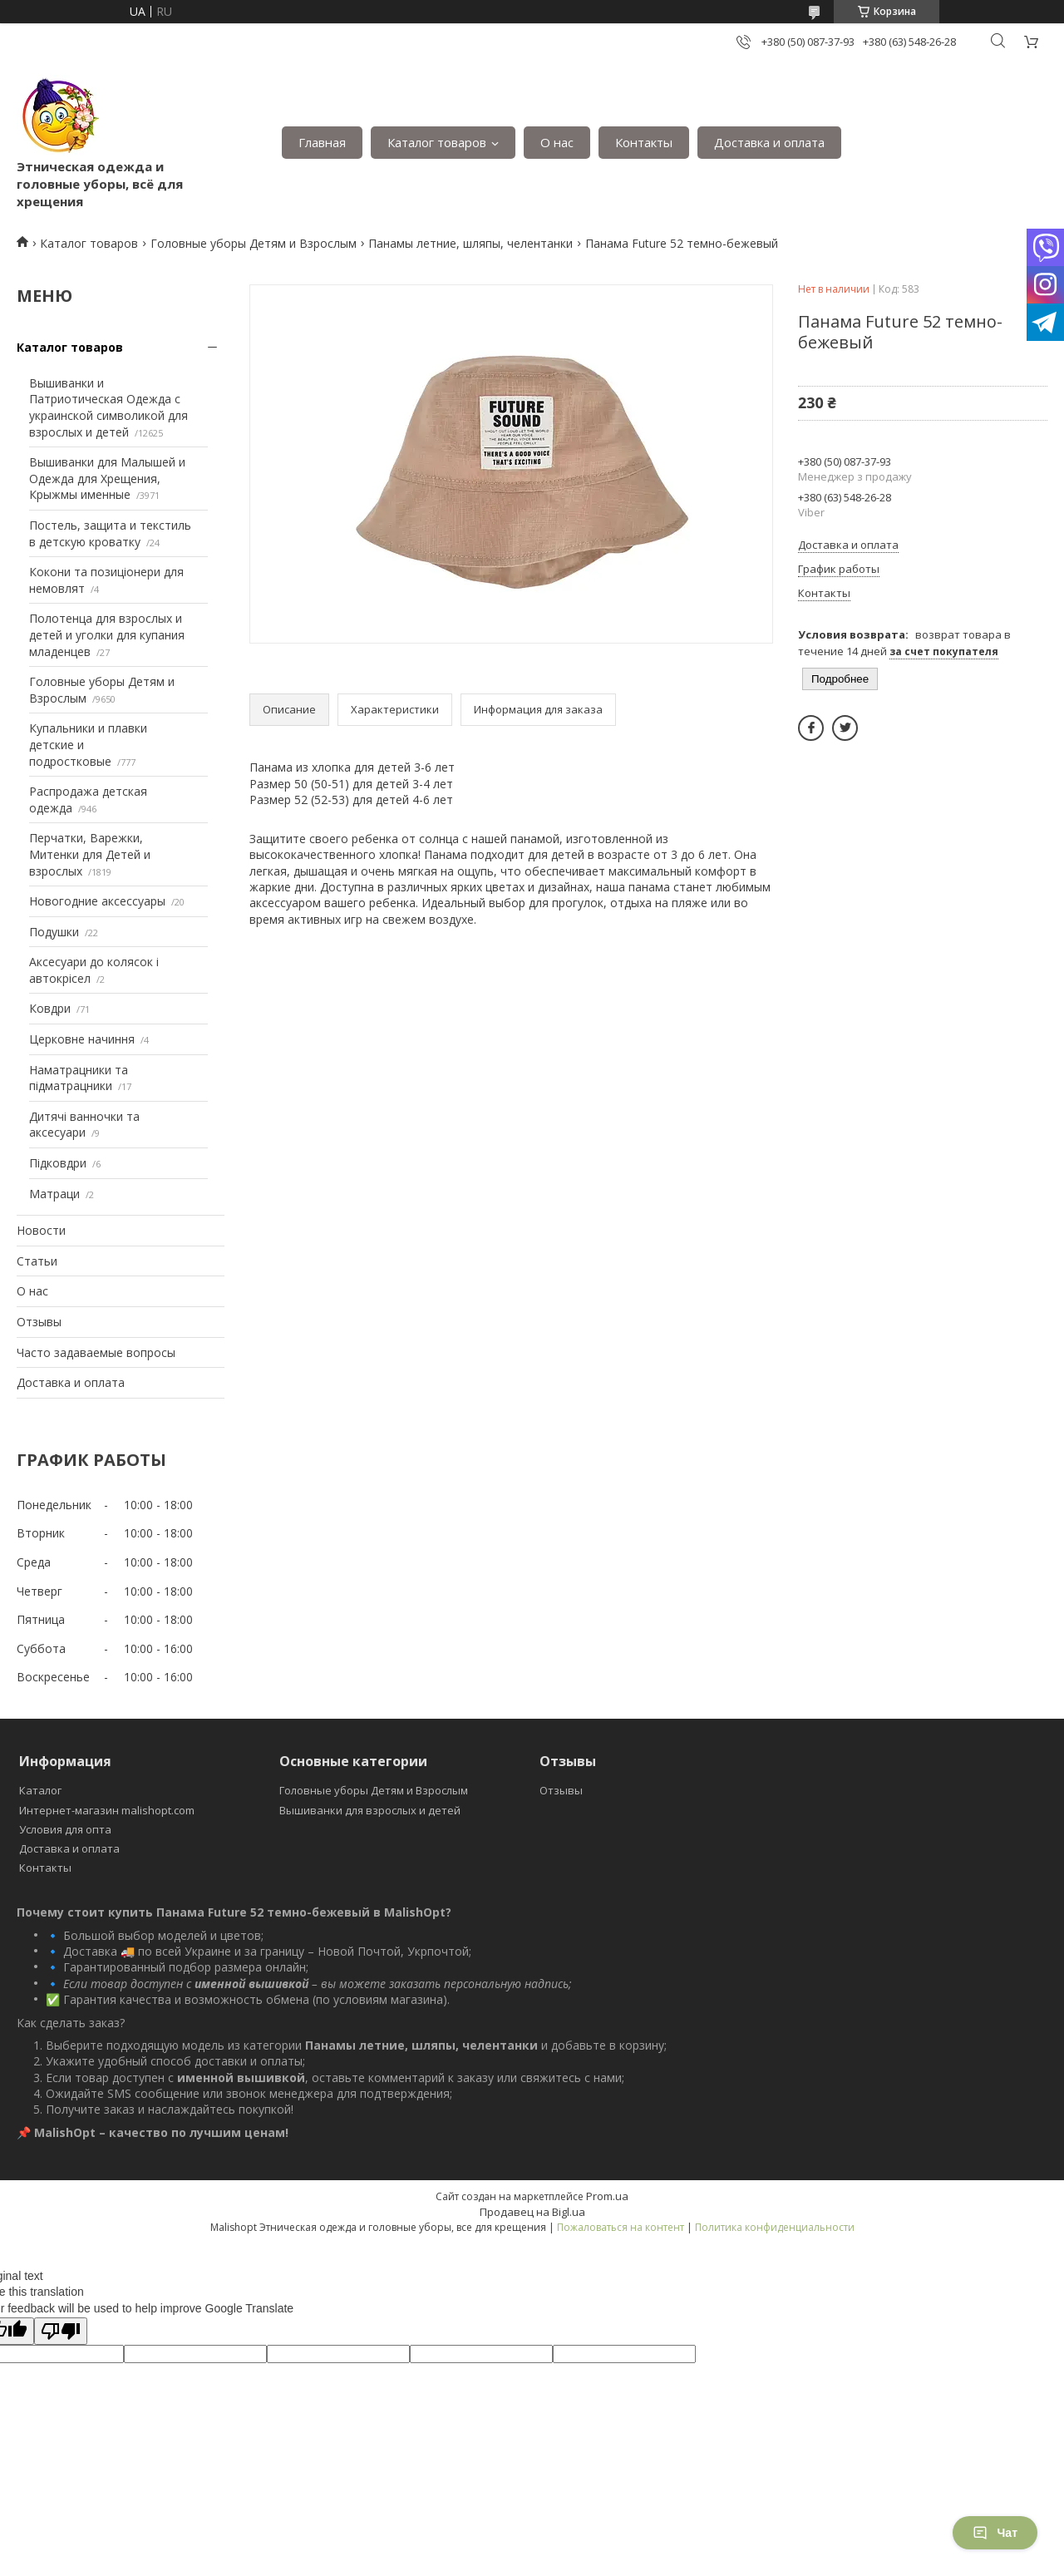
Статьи (37, 1261)
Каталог (40, 1790)
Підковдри (57, 1163)
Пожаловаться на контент (620, 2227)
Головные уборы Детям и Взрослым (253, 243)
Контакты (643, 142)
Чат (995, 2532)
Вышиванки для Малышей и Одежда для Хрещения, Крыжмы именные (107, 478)
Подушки (54, 932)
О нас (557, 142)
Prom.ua (607, 2196)
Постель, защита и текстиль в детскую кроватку (110, 533)
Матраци (54, 1194)
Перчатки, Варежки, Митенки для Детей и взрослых (89, 854)
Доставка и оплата (769, 142)
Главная (322, 142)
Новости (41, 1230)
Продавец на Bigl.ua (532, 2211)
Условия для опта (65, 1829)
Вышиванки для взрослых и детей (370, 1810)
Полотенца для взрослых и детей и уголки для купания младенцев (107, 634)
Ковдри (50, 1008)
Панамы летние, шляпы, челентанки (470, 243)
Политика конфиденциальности (775, 2227)
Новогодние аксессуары (97, 901)
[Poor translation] (60, 2331)
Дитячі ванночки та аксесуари (84, 1124)
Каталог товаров (436, 142)
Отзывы (39, 1322)
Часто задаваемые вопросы (96, 1352)
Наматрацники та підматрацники (78, 1078)
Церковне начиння (82, 1039)
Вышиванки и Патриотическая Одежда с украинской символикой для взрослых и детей (108, 407)
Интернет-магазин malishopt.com (107, 1810)
